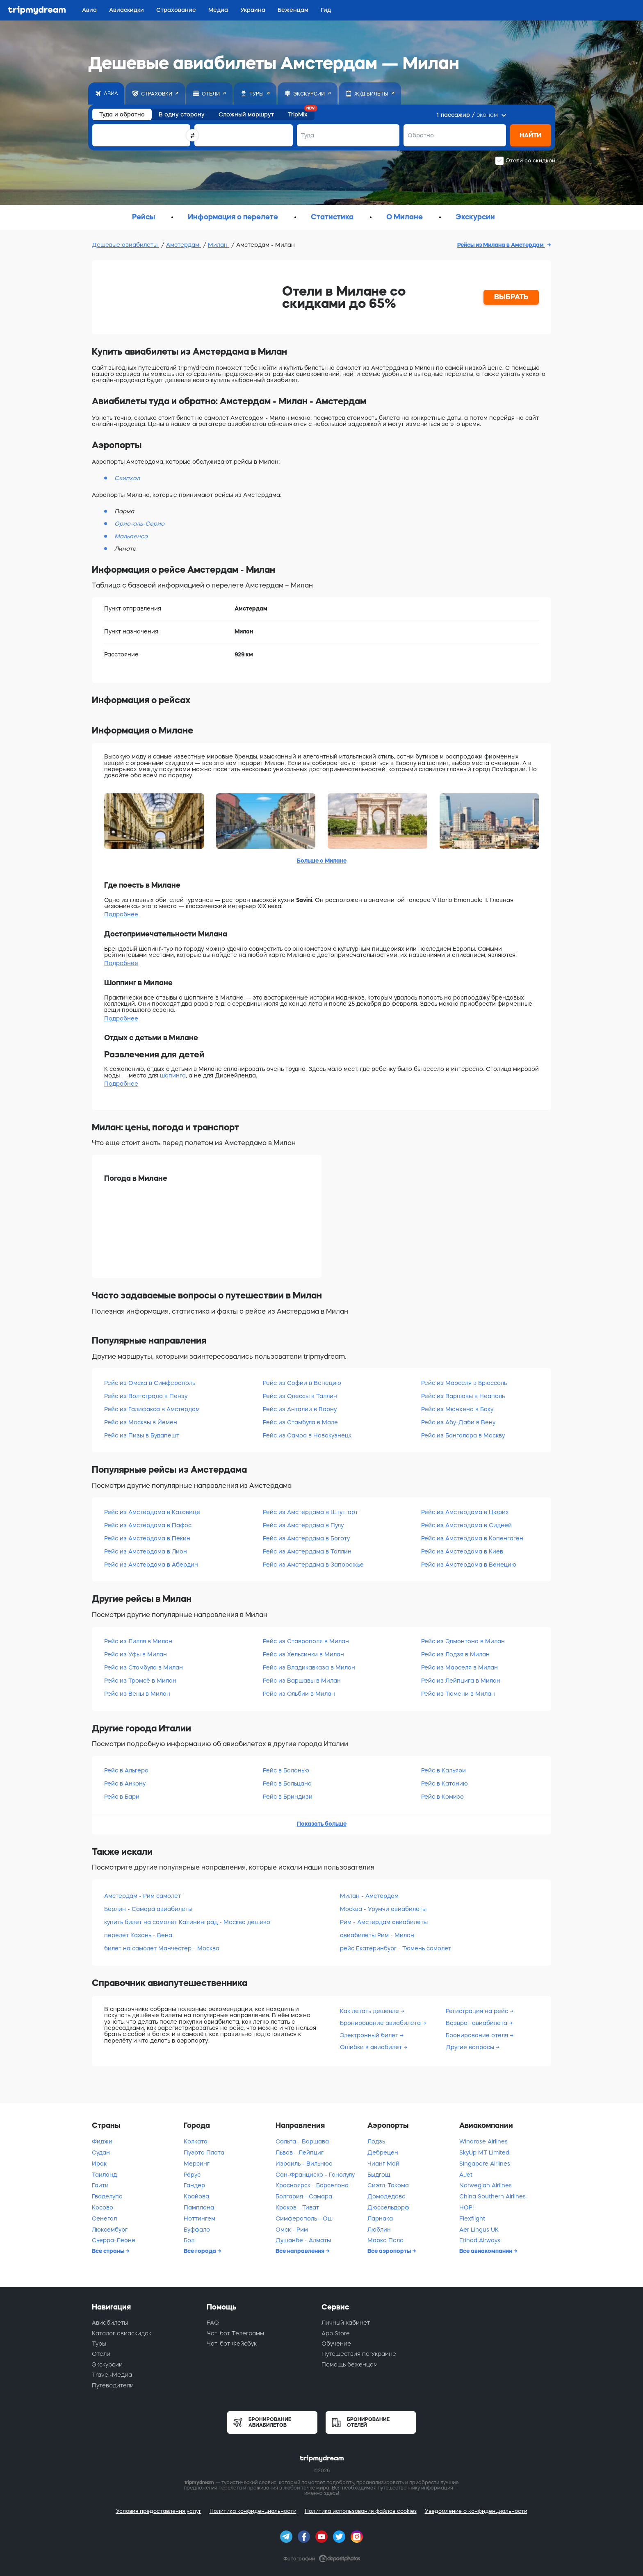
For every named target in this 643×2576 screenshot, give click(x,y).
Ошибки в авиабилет (372, 2047)
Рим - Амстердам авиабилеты (384, 1922)
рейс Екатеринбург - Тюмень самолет (395, 1948)
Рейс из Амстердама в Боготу (306, 1538)
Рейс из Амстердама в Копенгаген (472, 1538)
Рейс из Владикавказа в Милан (309, 1667)
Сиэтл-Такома (388, 2185)
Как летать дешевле (370, 2011)
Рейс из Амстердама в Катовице (152, 1512)
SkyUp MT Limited (484, 2152)
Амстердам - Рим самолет (142, 1896)
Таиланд (104, 2174)
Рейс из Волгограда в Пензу (145, 1396)
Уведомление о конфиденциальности (476, 2511)
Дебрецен (382, 2152)
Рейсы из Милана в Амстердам (501, 245)
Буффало (197, 2229)
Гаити (100, 2185)
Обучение (336, 2343)
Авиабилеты (110, 2322)
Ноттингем (199, 2218)
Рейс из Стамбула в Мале (300, 1422)
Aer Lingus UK (479, 2229)
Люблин (379, 2229)
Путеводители (113, 2385)
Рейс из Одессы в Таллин (300, 1396)
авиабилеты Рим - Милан (377, 1935)
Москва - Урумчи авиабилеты (383, 1909)
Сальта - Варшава (302, 2141)
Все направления (301, 2251)
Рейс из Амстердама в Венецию (468, 1564)
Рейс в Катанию (444, 1783)
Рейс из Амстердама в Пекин (147, 1538)
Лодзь (376, 2141)
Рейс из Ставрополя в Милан (306, 1641)
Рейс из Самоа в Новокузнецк (307, 1435)
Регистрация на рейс (478, 2011)
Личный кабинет (346, 2322)
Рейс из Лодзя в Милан (455, 1654)
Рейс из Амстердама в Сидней (466, 1525)
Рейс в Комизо (442, 1796)
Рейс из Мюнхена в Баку (457, 1409)
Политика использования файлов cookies (361, 2511)
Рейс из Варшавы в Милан (302, 1680)
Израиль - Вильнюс (304, 2163)
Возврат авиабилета (477, 2023)
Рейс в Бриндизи (287, 1796)
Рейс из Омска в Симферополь (149, 1383)
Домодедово (386, 2196)
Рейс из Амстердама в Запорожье (313, 1564)
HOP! (466, 2207)
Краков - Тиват (297, 2207)
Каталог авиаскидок (121, 2333)
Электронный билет (370, 2035)
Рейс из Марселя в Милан (459, 1667)
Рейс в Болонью (286, 1770)
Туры (99, 2343)
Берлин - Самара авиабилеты (148, 1909)
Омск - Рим (292, 2229)
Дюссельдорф (388, 2207)
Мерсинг (197, 2163)
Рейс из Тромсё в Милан (140, 1680)
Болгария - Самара (304, 2196)
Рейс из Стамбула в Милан (143, 1667)
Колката (195, 2141)
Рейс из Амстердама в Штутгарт (310, 1512)
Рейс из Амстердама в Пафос (148, 1525)
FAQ (213, 2322)
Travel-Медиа (112, 2375)
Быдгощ (378, 2174)
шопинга (173, 1075)
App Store (336, 2333)
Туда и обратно (122, 114)
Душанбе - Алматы (303, 2240)
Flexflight (472, 2218)
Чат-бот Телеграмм (235, 2333)
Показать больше (322, 1824)
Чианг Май (383, 2163)
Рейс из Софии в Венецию (302, 1383)
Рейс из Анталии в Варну (300, 1409)
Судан (101, 2152)
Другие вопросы (471, 2047)
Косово (102, 2207)
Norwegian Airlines (485, 2185)
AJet (465, 2174)
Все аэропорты (389, 2251)
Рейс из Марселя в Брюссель (464, 1383)
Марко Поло (385, 2240)
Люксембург (110, 2229)
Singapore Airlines (484, 2163)
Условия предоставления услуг (158, 2511)
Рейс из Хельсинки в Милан (303, 1654)
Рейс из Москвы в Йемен (140, 1422)
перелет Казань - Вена (138, 1935)
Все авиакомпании (486, 2251)
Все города (200, 2251)
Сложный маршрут (246, 114)
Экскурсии (107, 2364)
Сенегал (104, 2218)
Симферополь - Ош (304, 2218)
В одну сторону (182, 114)
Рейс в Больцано (287, 1783)
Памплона (199, 2207)
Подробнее (121, 914)
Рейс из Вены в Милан (137, 1694)
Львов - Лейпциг (300, 2152)
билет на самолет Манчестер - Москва (161, 1948)
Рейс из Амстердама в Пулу (303, 1525)
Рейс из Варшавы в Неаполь (463, 1396)
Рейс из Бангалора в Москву (463, 1435)
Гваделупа (107, 2196)
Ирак (99, 2163)
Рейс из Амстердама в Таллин (307, 1551)
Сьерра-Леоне (113, 2240)
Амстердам (183, 245)
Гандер (194, 2185)
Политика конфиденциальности (253, 2511)
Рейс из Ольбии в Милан (299, 1694)
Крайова (196, 2196)
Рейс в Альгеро (126, 1770)
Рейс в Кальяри (443, 1770)
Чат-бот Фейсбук (232, 2343)
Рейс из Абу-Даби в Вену (458, 1422)
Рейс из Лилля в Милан (138, 1641)
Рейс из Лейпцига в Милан (460, 1680)
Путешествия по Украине (359, 2354)
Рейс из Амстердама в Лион (145, 1551)
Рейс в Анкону (125, 1783)
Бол (189, 2240)
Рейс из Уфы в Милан (135, 1654)
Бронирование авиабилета (381, 2023)
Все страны (108, 2251)
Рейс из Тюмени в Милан (458, 1694)
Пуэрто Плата (204, 2152)
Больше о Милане (322, 860)
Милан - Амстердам (369, 1896)
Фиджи (102, 2141)
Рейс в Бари (121, 1796)
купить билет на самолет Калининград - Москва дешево (187, 1922)
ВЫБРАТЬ (511, 297)
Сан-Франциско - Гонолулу (315, 2174)
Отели (101, 2354)
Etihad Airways (479, 2240)
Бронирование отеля (478, 2035)
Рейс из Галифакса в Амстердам (152, 1409)
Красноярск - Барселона (312, 2185)
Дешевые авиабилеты (125, 245)
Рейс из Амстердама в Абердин (151, 1564)
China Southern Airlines (492, 2196)
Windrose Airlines (483, 2141)
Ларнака (380, 2218)
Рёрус (192, 2174)
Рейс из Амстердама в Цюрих (465, 1512)
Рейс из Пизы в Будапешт (141, 1435)
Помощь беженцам (350, 2364)
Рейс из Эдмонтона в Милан (463, 1641)
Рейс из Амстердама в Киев (462, 1551)
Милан (218, 245)
